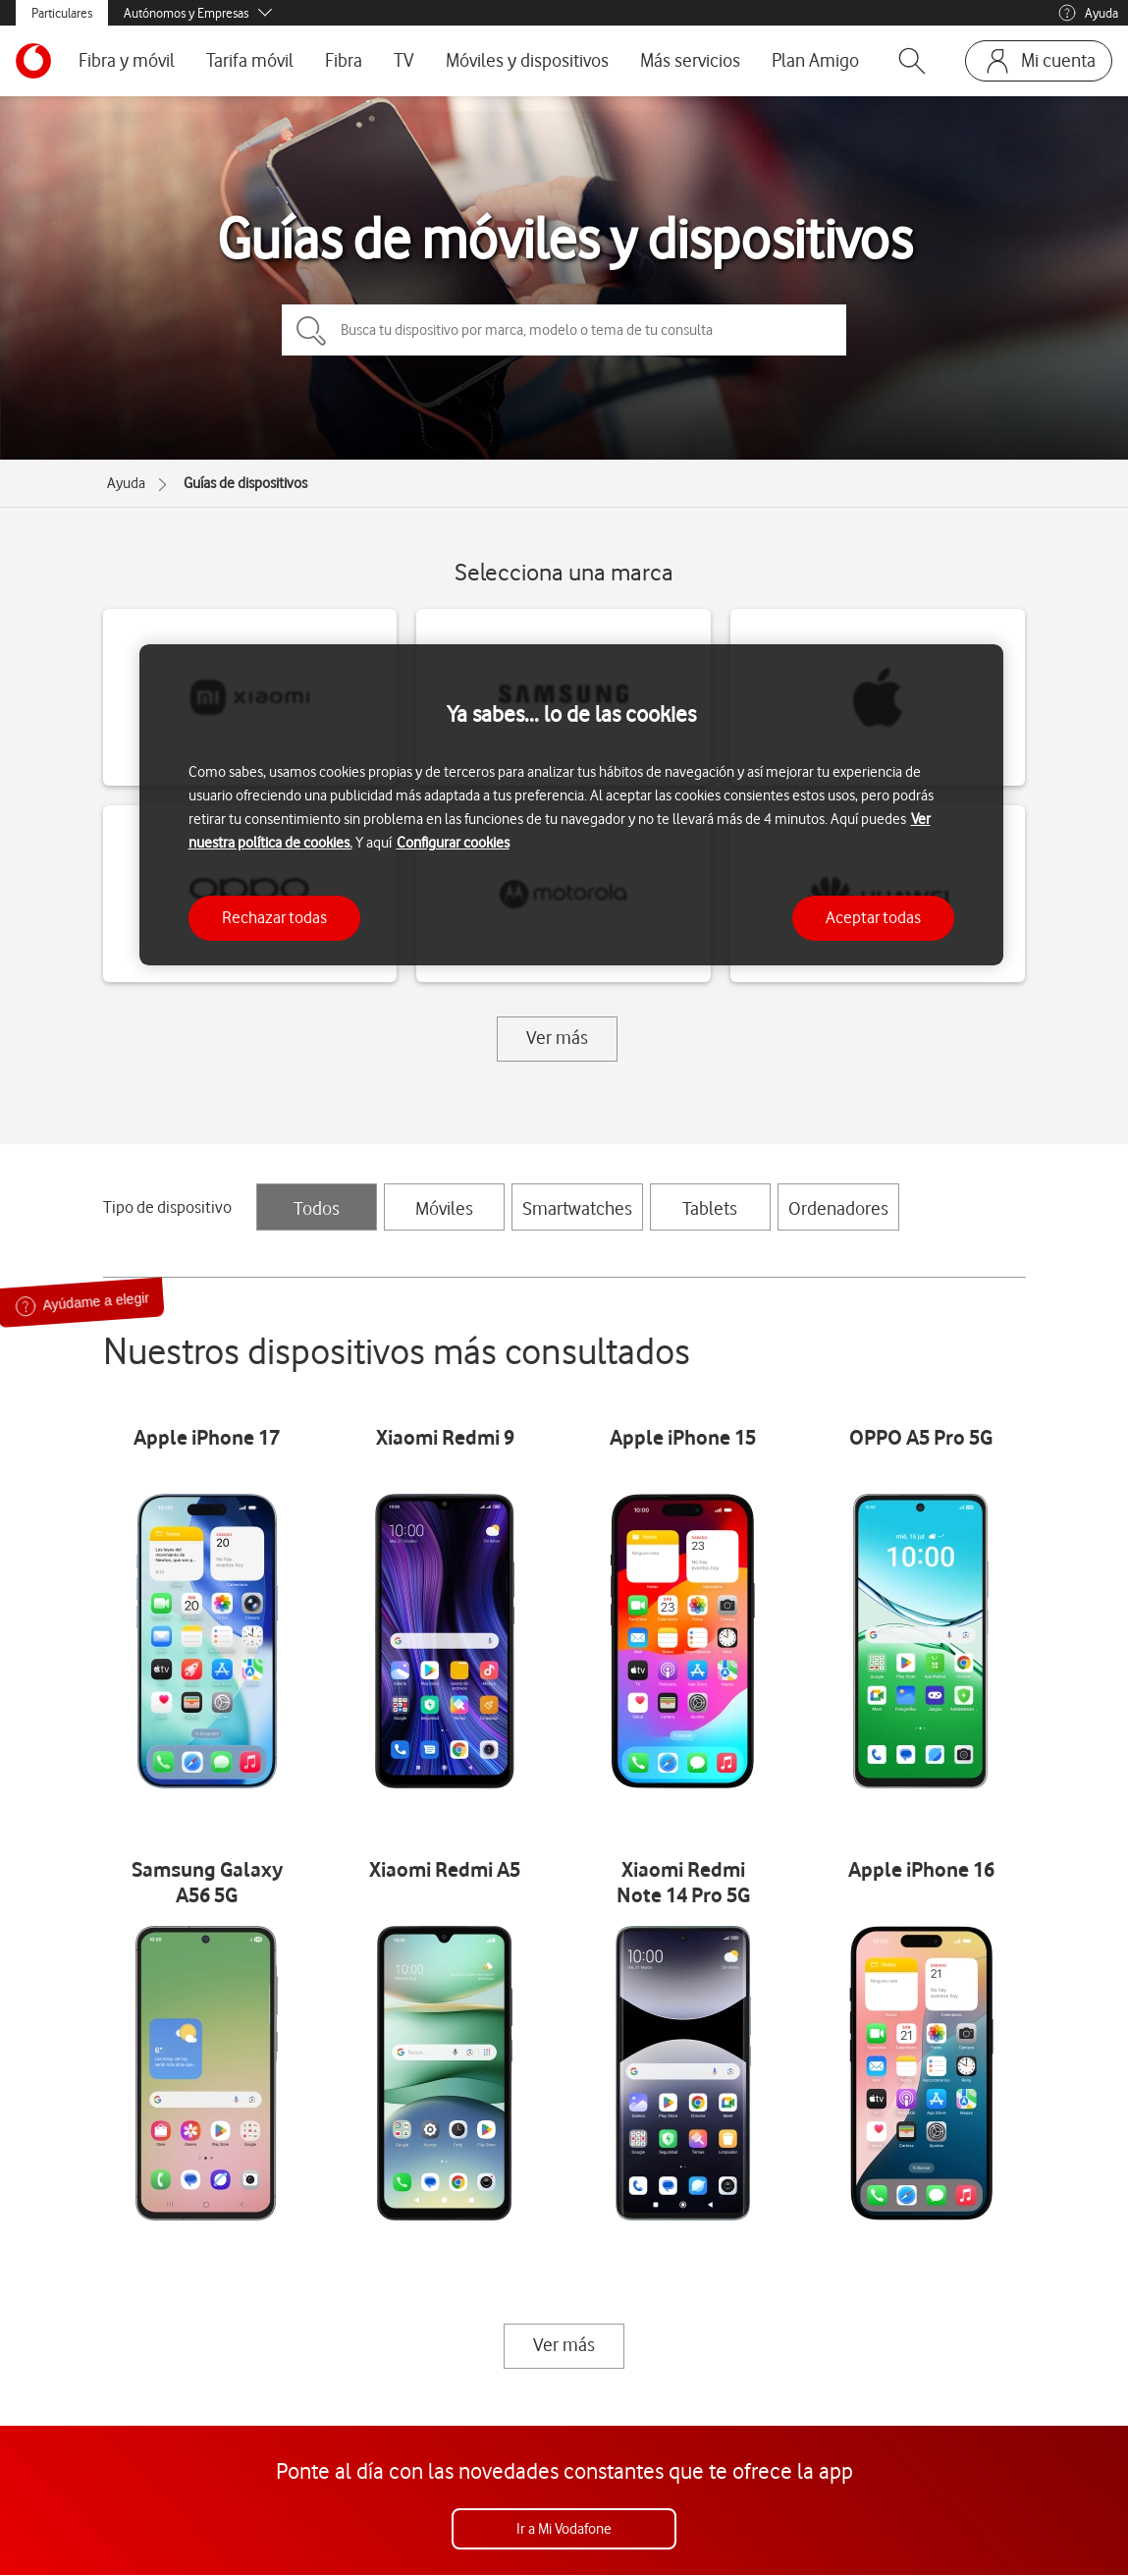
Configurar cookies (453, 842)
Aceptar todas (873, 917)
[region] (571, 804)
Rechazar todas (274, 917)
